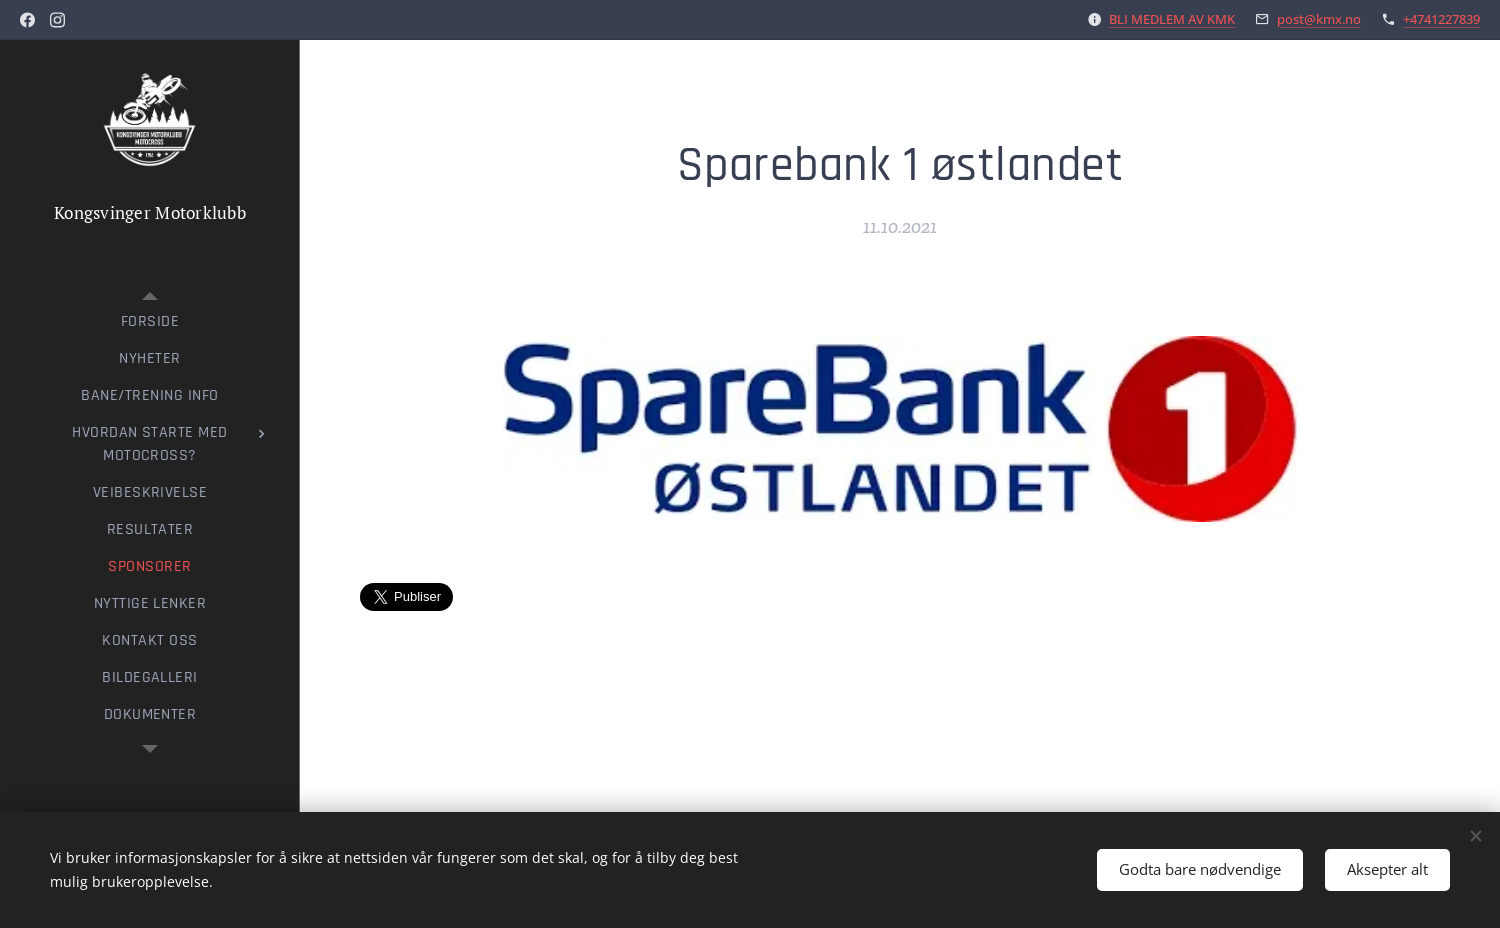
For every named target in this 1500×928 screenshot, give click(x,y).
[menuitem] (150, 321)
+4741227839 (1441, 19)
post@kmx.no (1319, 19)
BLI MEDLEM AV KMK (1172, 19)
